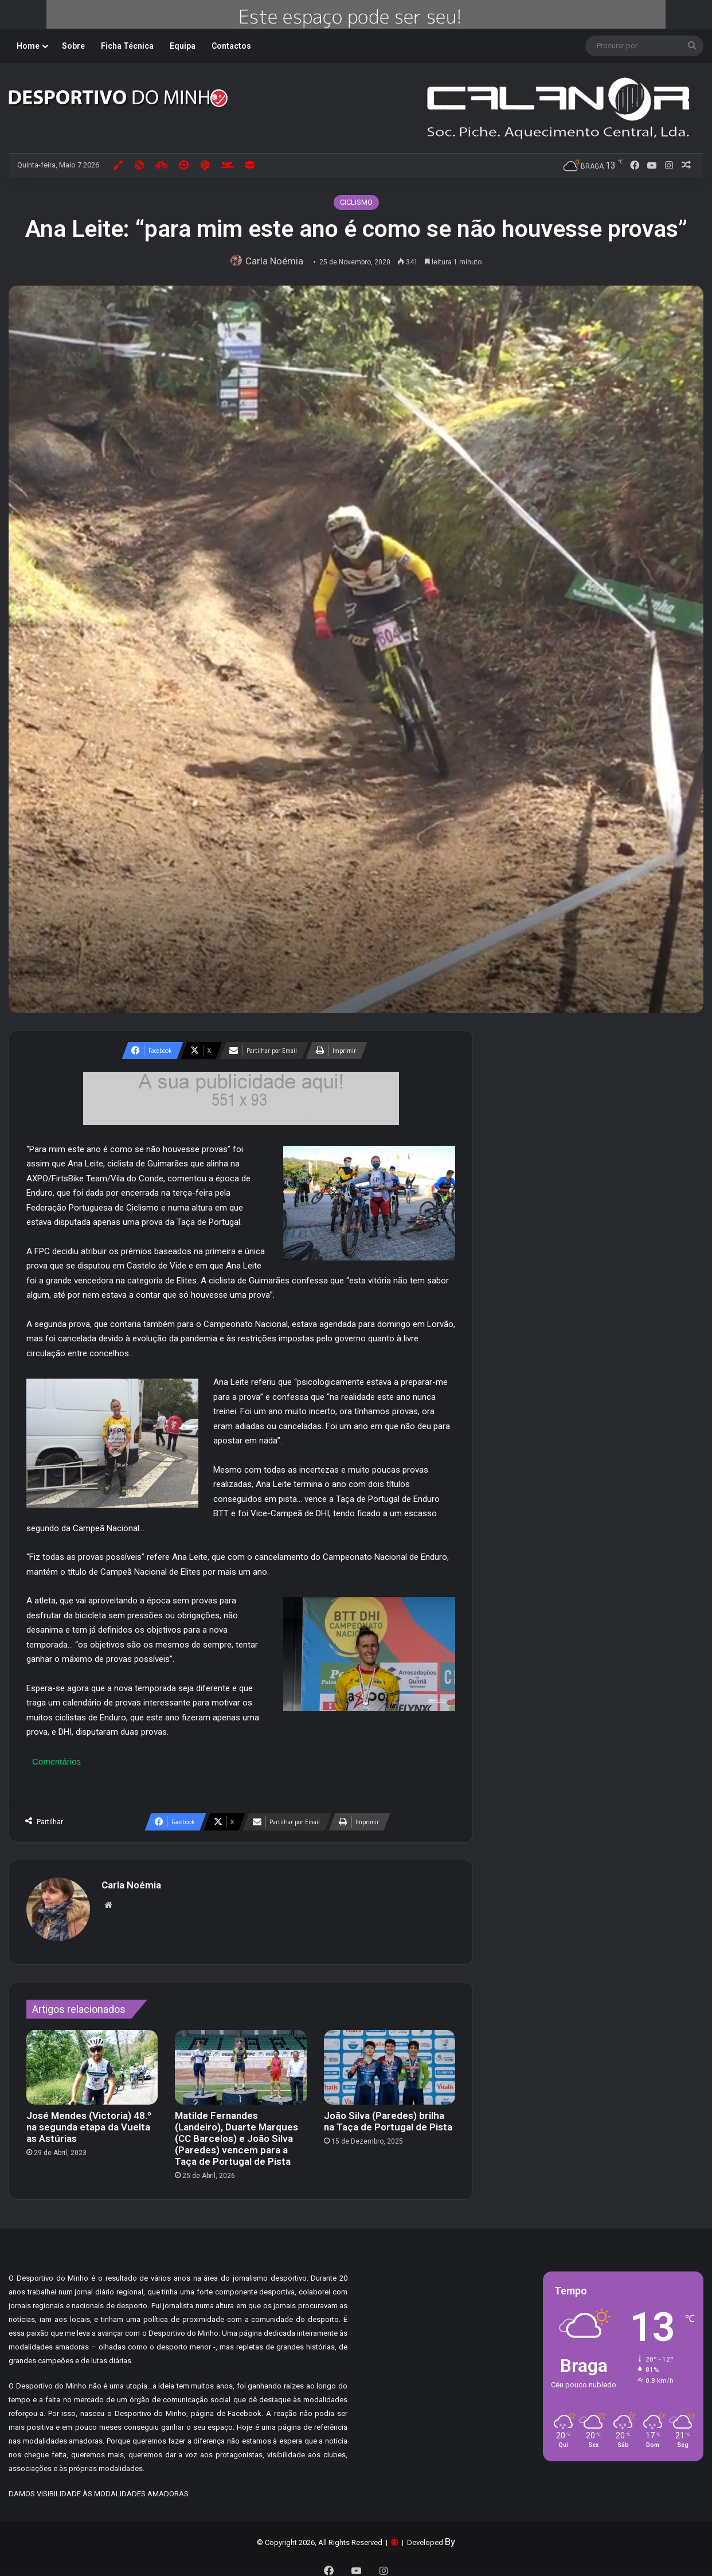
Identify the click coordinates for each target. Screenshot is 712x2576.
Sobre (73, 45)
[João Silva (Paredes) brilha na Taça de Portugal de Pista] (389, 2061)
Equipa (182, 45)
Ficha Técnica (127, 45)
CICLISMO (356, 202)
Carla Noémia (277, 261)
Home (28, 45)
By (450, 2536)
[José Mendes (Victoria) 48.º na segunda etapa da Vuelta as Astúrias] (92, 2061)
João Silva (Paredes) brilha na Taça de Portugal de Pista (388, 2115)
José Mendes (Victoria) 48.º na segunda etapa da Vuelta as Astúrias (88, 2121)
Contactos (231, 45)
